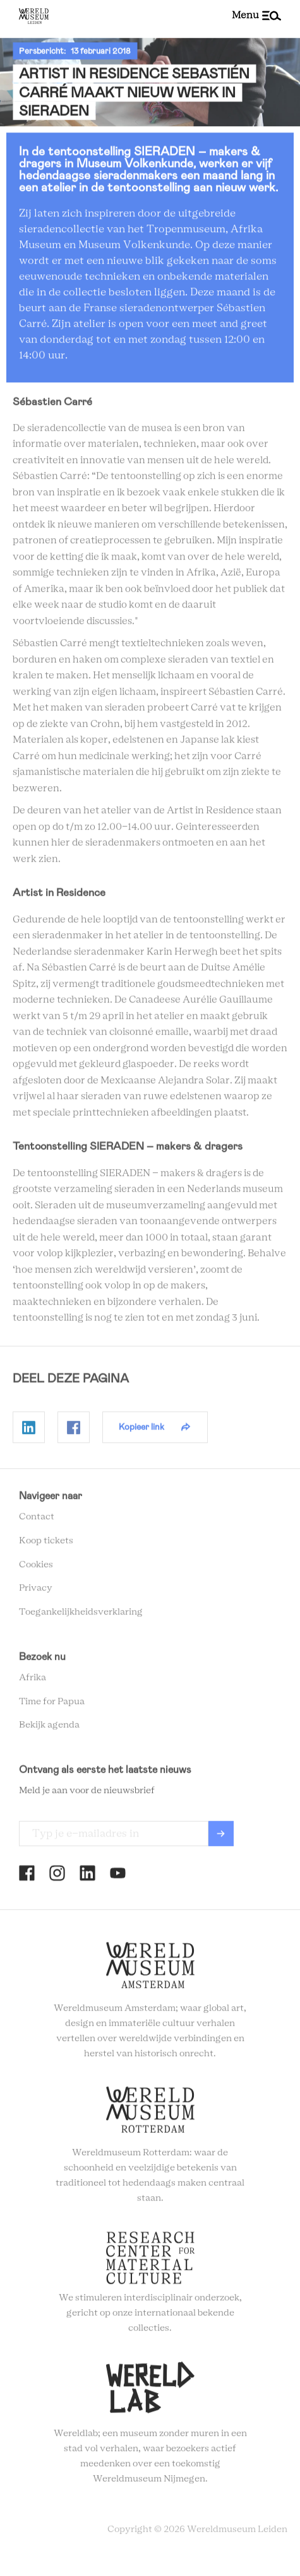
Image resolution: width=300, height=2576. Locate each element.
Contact (36, 1519)
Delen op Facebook (73, 1430)
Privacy (35, 1591)
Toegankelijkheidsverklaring (81, 1615)
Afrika (32, 1680)
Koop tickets (46, 1543)
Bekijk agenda (49, 1728)
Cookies (36, 1567)
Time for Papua (52, 1704)
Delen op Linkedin (29, 1430)
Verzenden (221, 1836)
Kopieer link (141, 1429)
